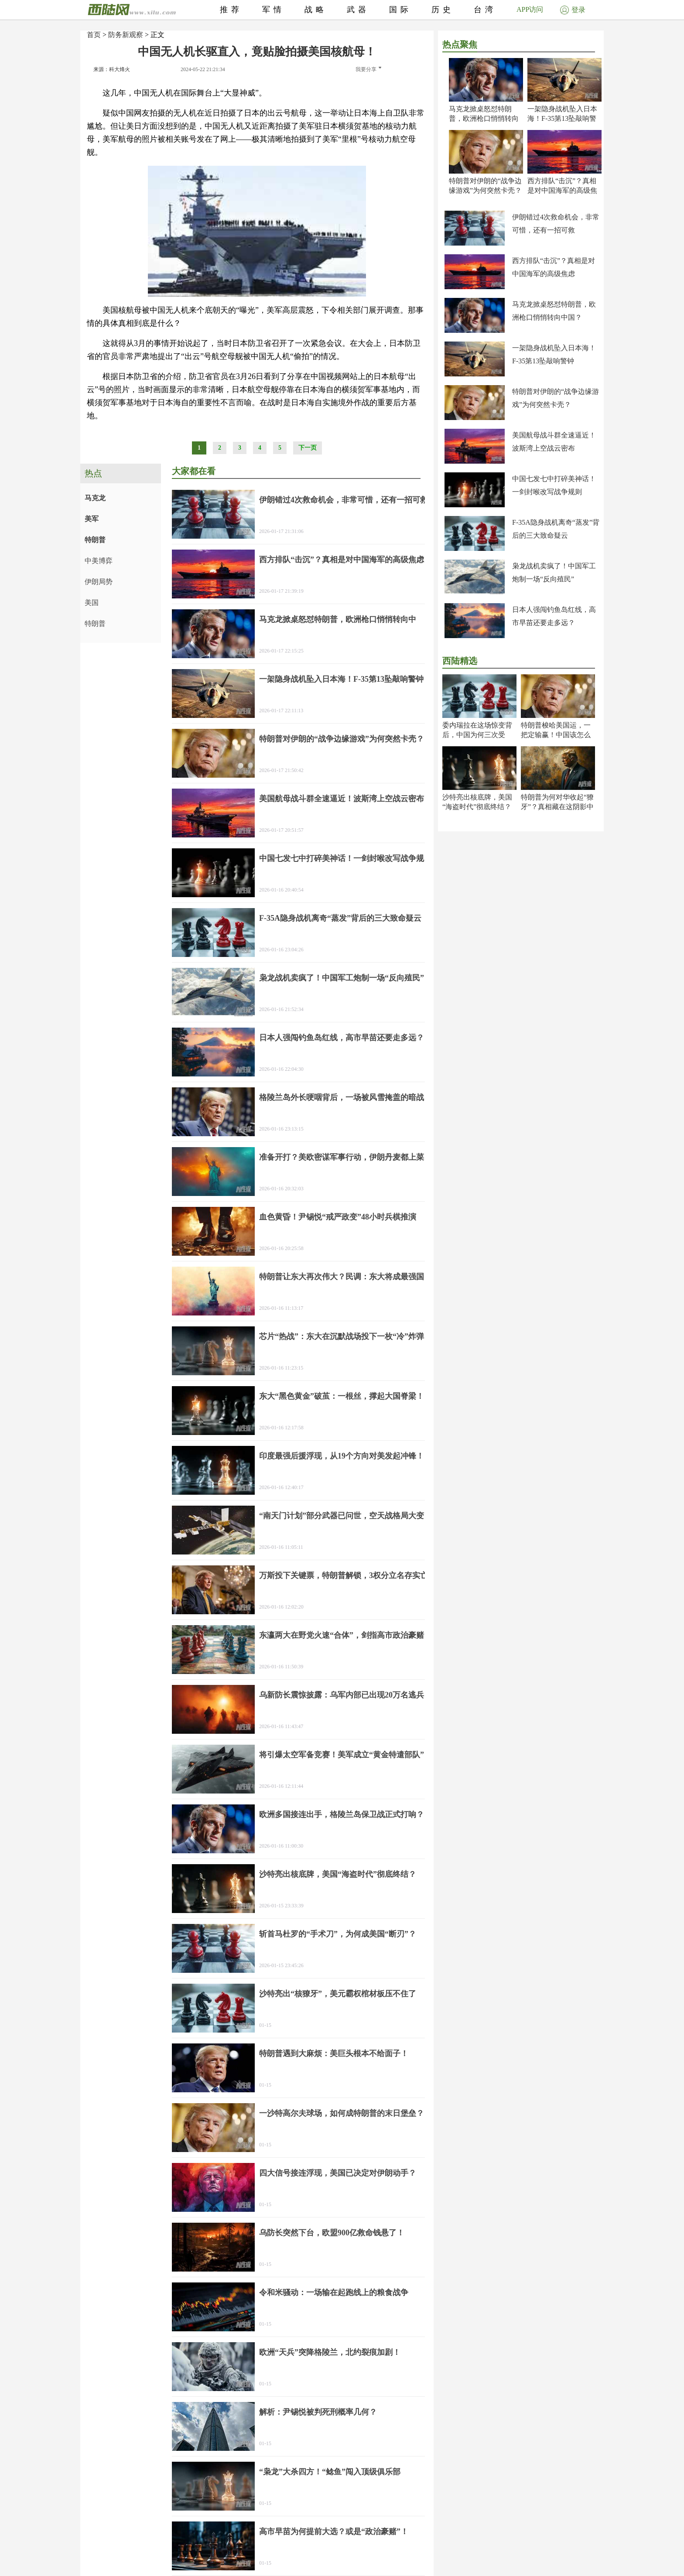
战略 (315, 9)
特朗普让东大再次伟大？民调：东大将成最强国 (341, 1276)
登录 (572, 10)
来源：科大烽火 (111, 69)
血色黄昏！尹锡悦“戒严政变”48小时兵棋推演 (337, 1217)
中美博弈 (99, 560)
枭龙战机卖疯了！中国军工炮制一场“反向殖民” (341, 978)
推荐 (231, 9)
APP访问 (529, 9)
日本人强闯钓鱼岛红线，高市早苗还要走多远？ (341, 1037)
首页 (94, 34)
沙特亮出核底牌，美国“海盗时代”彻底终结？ (337, 1874)
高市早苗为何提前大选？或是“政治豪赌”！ (333, 2531)
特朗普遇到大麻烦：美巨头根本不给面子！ (333, 2053)
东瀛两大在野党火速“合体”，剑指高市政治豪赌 (341, 1635)
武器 (358, 9)
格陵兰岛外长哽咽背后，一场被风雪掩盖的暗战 (341, 1097)
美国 (92, 602)
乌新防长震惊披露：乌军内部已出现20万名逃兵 (341, 1695)
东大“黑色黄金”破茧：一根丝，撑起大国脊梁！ (341, 1396)
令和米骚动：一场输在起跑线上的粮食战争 (333, 2292)
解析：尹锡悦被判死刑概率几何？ (318, 2412)
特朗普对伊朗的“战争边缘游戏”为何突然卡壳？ (341, 739)
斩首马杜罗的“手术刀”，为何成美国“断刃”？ (337, 1934)
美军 (92, 519)
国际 (400, 9)
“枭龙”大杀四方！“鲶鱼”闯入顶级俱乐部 (329, 2471)
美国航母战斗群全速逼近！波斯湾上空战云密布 (341, 798)
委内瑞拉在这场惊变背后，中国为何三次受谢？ (477, 734)
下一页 (307, 447)
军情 (273, 9)
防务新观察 (125, 34)
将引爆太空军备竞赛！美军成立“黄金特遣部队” (341, 1754)
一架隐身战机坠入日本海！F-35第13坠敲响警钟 (562, 118)
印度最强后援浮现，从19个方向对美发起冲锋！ (341, 1456)
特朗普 (95, 539)
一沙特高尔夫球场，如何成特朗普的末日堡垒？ (341, 2113)
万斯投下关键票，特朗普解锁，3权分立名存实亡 (343, 1575)
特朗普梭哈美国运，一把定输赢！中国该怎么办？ (556, 734)
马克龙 (95, 498)
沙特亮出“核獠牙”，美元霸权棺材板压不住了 (337, 1993)
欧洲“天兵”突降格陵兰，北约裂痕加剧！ (329, 2352)
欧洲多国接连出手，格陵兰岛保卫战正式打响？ (341, 1814)
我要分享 (368, 69)
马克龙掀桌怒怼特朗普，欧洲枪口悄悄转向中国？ (484, 118)
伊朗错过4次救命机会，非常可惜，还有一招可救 (343, 499)
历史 (442, 9)
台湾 (485, 9)
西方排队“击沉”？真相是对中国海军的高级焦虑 (562, 190)
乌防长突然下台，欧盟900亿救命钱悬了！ (331, 2232)
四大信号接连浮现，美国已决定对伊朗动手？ (337, 2173)
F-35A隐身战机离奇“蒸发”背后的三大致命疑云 (340, 918)
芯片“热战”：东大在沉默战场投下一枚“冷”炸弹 (341, 1336)
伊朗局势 (99, 581)
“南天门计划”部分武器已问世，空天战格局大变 (341, 1515)
